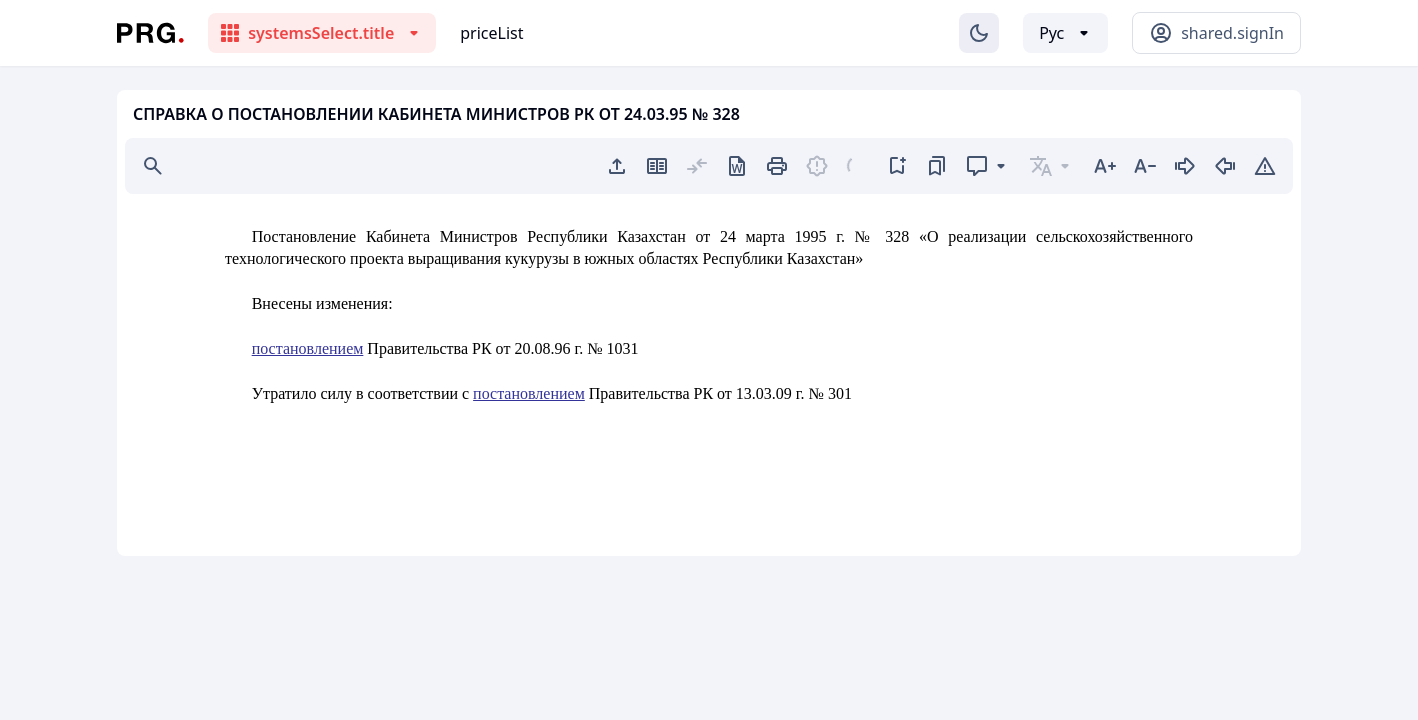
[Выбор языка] (1065, 33)
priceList (491, 33)
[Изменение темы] (979, 33)
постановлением (308, 348)
